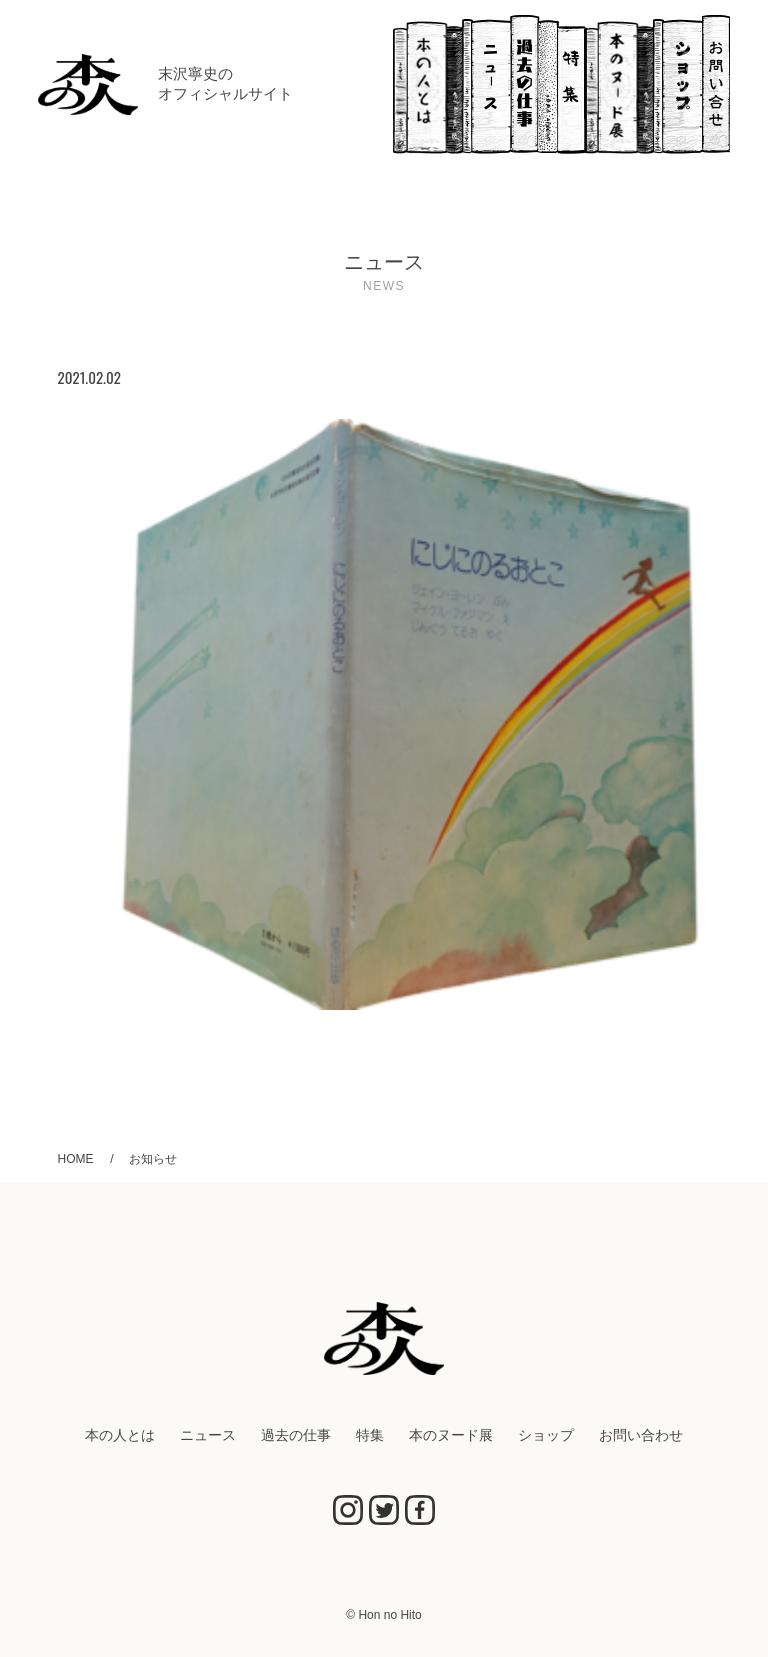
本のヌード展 (619, 84)
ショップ (677, 84)
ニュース (486, 84)
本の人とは (428, 84)
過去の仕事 (534, 84)
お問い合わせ (716, 84)
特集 (571, 84)
